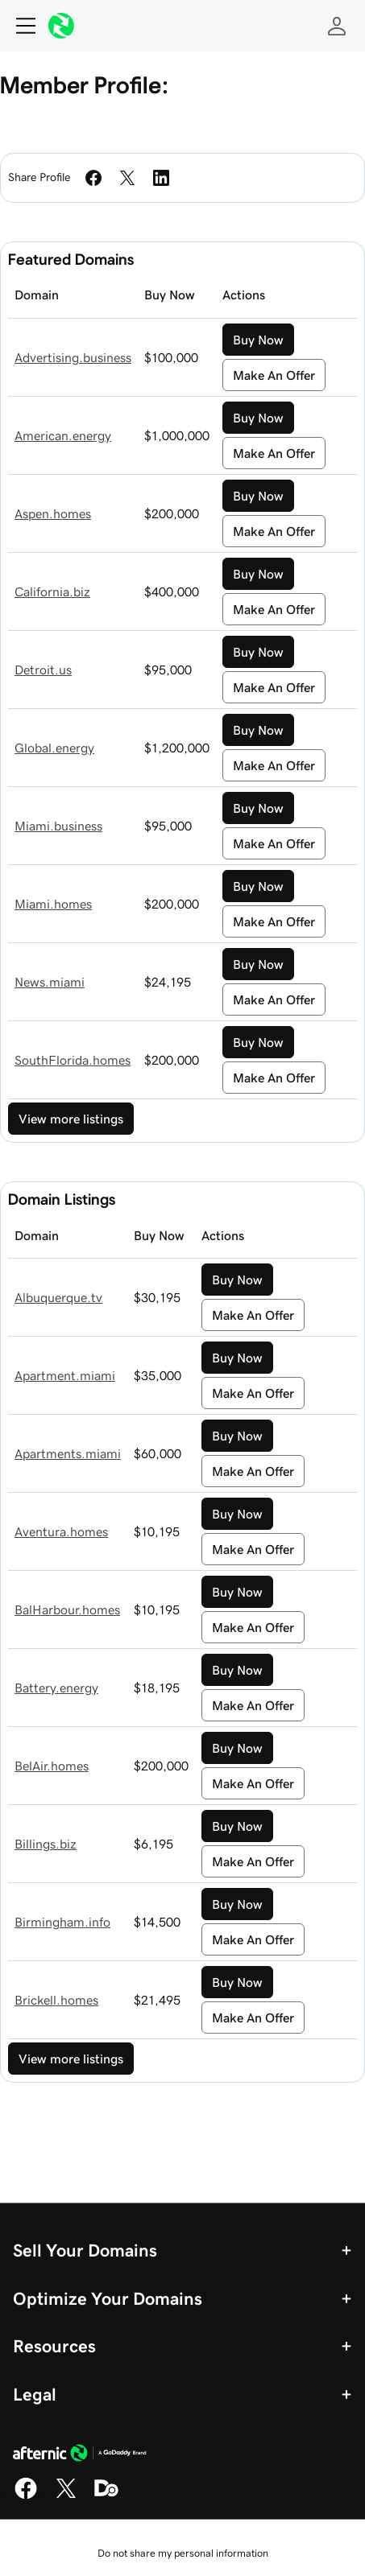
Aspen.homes (53, 513)
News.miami (50, 981)
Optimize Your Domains (107, 2298)
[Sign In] (336, 25)
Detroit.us (43, 669)
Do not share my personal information (182, 2553)
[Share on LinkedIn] (161, 178)
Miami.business (58, 825)
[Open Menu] (19, 25)
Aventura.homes (61, 1531)
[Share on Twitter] (127, 178)
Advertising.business (73, 357)
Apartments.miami (68, 1453)
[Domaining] (106, 2496)
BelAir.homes (52, 1765)
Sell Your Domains (85, 2250)
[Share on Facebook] (93, 178)
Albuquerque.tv (58, 1297)
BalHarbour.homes (67, 1609)
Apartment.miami (65, 1375)
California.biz (52, 591)
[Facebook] (26, 2496)
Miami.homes (53, 903)
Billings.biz (46, 1843)
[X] (66, 2496)
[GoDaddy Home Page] (80, 2455)
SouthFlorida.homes (73, 1059)
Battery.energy (56, 1687)
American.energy (63, 435)
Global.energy (54, 747)
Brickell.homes (56, 1999)
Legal (34, 2394)
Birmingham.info (62, 1921)
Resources (54, 2346)
